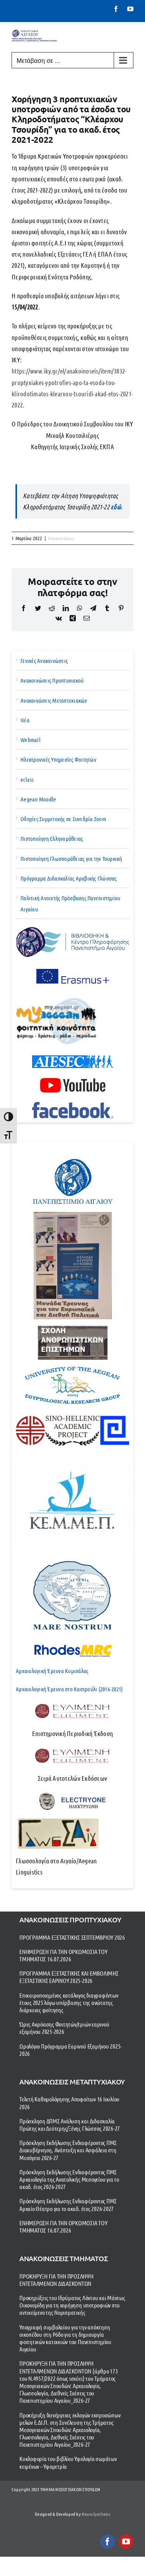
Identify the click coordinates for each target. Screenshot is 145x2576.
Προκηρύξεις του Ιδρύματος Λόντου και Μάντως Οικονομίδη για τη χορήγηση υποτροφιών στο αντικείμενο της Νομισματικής (72, 2305)
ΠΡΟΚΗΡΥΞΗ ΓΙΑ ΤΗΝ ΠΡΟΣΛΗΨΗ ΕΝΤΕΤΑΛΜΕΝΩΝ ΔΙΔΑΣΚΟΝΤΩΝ (56, 2279)
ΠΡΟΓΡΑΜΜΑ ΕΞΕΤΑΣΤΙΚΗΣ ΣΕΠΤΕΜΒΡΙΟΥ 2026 (72, 1937)
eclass (27, 779)
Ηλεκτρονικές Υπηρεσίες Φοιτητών (58, 759)
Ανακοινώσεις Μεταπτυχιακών (53, 700)
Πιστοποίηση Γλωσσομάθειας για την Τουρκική (71, 858)
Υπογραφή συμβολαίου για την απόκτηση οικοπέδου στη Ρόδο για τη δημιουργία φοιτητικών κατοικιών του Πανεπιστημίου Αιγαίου (65, 2338)
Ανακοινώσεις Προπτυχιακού (52, 680)
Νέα (24, 720)
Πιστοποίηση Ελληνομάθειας (51, 838)
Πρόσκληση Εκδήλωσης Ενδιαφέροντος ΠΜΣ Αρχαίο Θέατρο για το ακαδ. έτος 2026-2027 (68, 2204)
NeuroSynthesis (96, 2514)
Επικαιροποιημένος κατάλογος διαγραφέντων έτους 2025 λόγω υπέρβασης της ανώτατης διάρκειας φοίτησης (68, 2002)
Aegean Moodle (38, 799)
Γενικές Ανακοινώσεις (44, 660)
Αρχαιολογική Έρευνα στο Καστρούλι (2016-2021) (69, 1688)
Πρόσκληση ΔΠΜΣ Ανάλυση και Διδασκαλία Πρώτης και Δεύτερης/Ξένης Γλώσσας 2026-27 (69, 2124)
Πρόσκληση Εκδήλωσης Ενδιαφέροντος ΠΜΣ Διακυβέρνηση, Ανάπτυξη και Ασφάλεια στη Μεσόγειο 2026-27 (68, 2150)
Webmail (30, 739)
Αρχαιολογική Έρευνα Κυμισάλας (52, 1670)
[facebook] (107, 2541)
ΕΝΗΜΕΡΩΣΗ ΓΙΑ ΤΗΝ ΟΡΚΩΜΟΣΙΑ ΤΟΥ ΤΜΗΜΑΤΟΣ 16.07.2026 (63, 1955)
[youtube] (126, 2541)
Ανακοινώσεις (61, 538)
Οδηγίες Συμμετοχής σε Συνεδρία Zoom (63, 818)
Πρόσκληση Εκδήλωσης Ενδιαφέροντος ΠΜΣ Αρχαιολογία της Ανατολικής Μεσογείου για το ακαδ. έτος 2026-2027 (69, 2179)
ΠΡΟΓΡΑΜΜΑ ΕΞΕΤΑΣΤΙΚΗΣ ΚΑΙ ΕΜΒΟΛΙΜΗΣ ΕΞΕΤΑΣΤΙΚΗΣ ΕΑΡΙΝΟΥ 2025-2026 (69, 1976)
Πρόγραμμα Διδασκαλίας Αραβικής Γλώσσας (68, 878)
